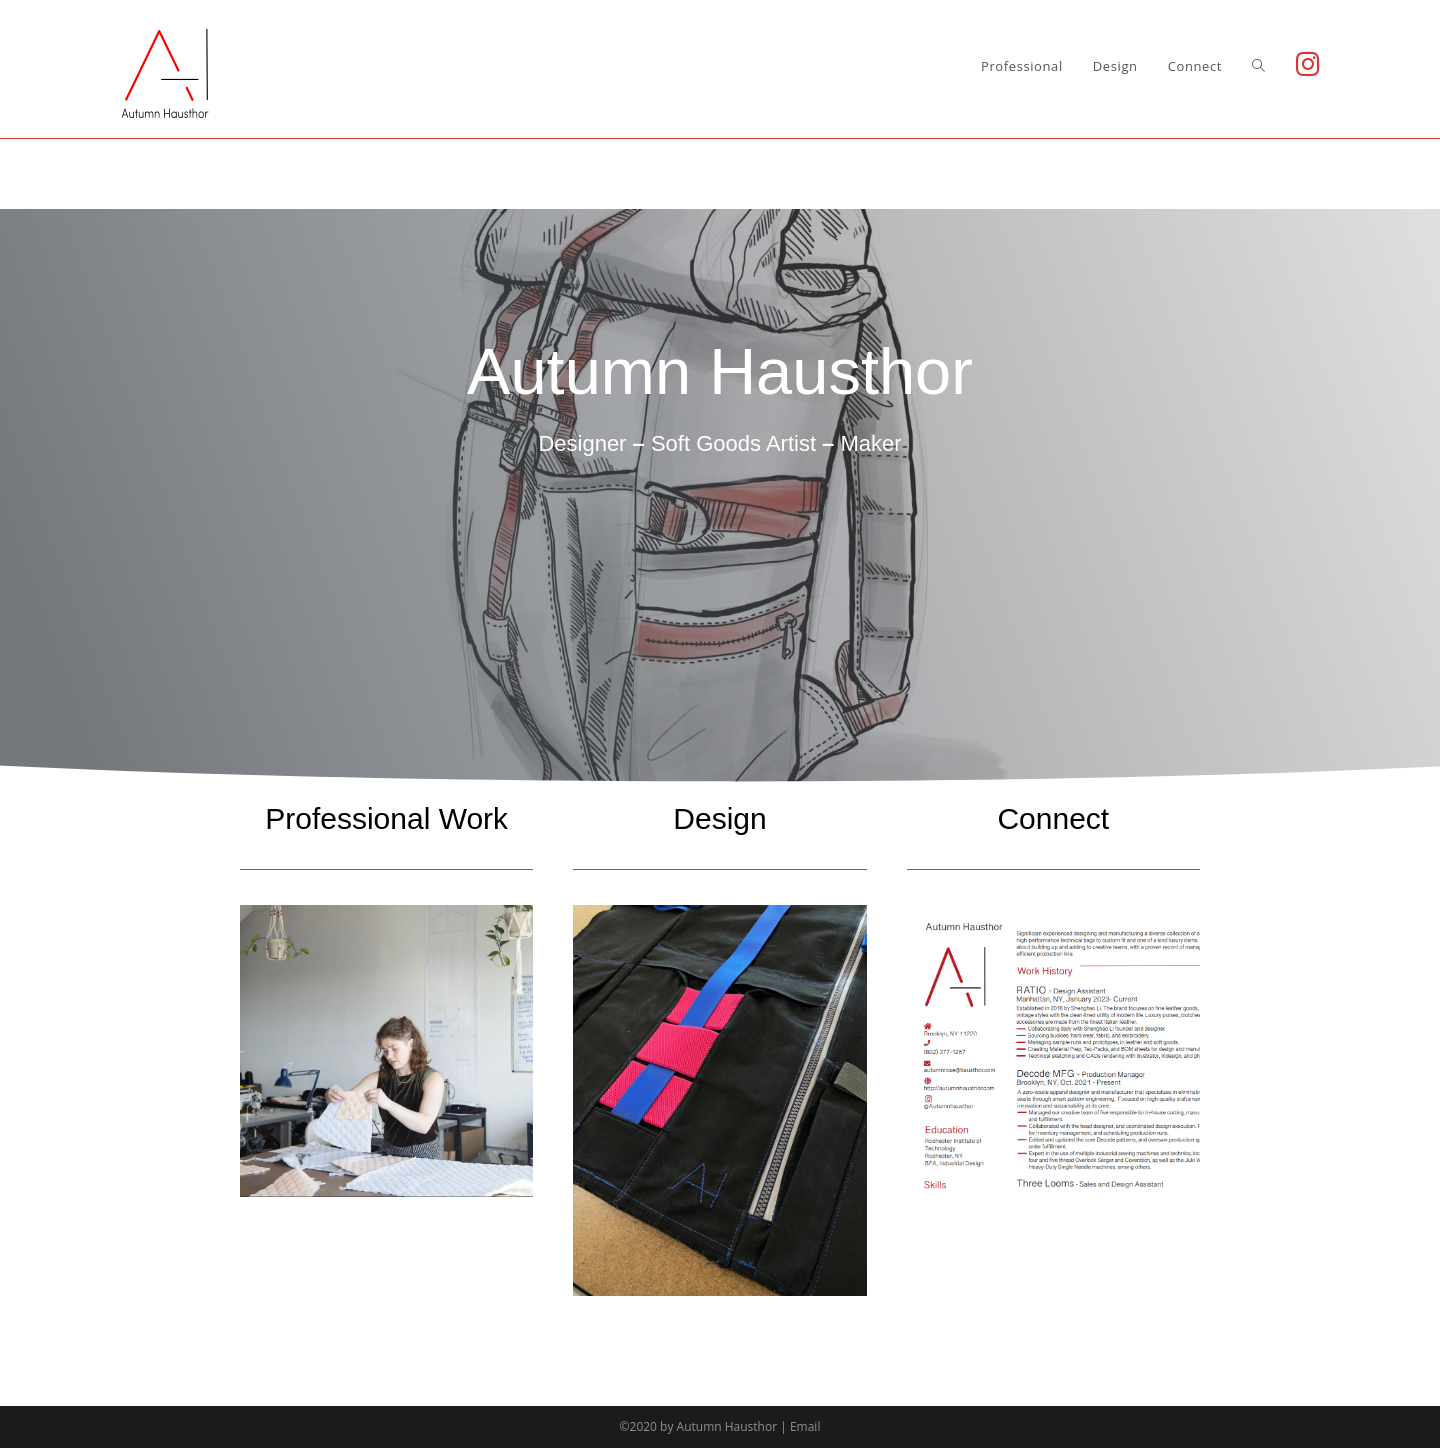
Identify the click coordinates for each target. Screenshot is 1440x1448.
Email (805, 1426)
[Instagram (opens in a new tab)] (1308, 63)
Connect (1053, 818)
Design (719, 818)
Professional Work (386, 818)
